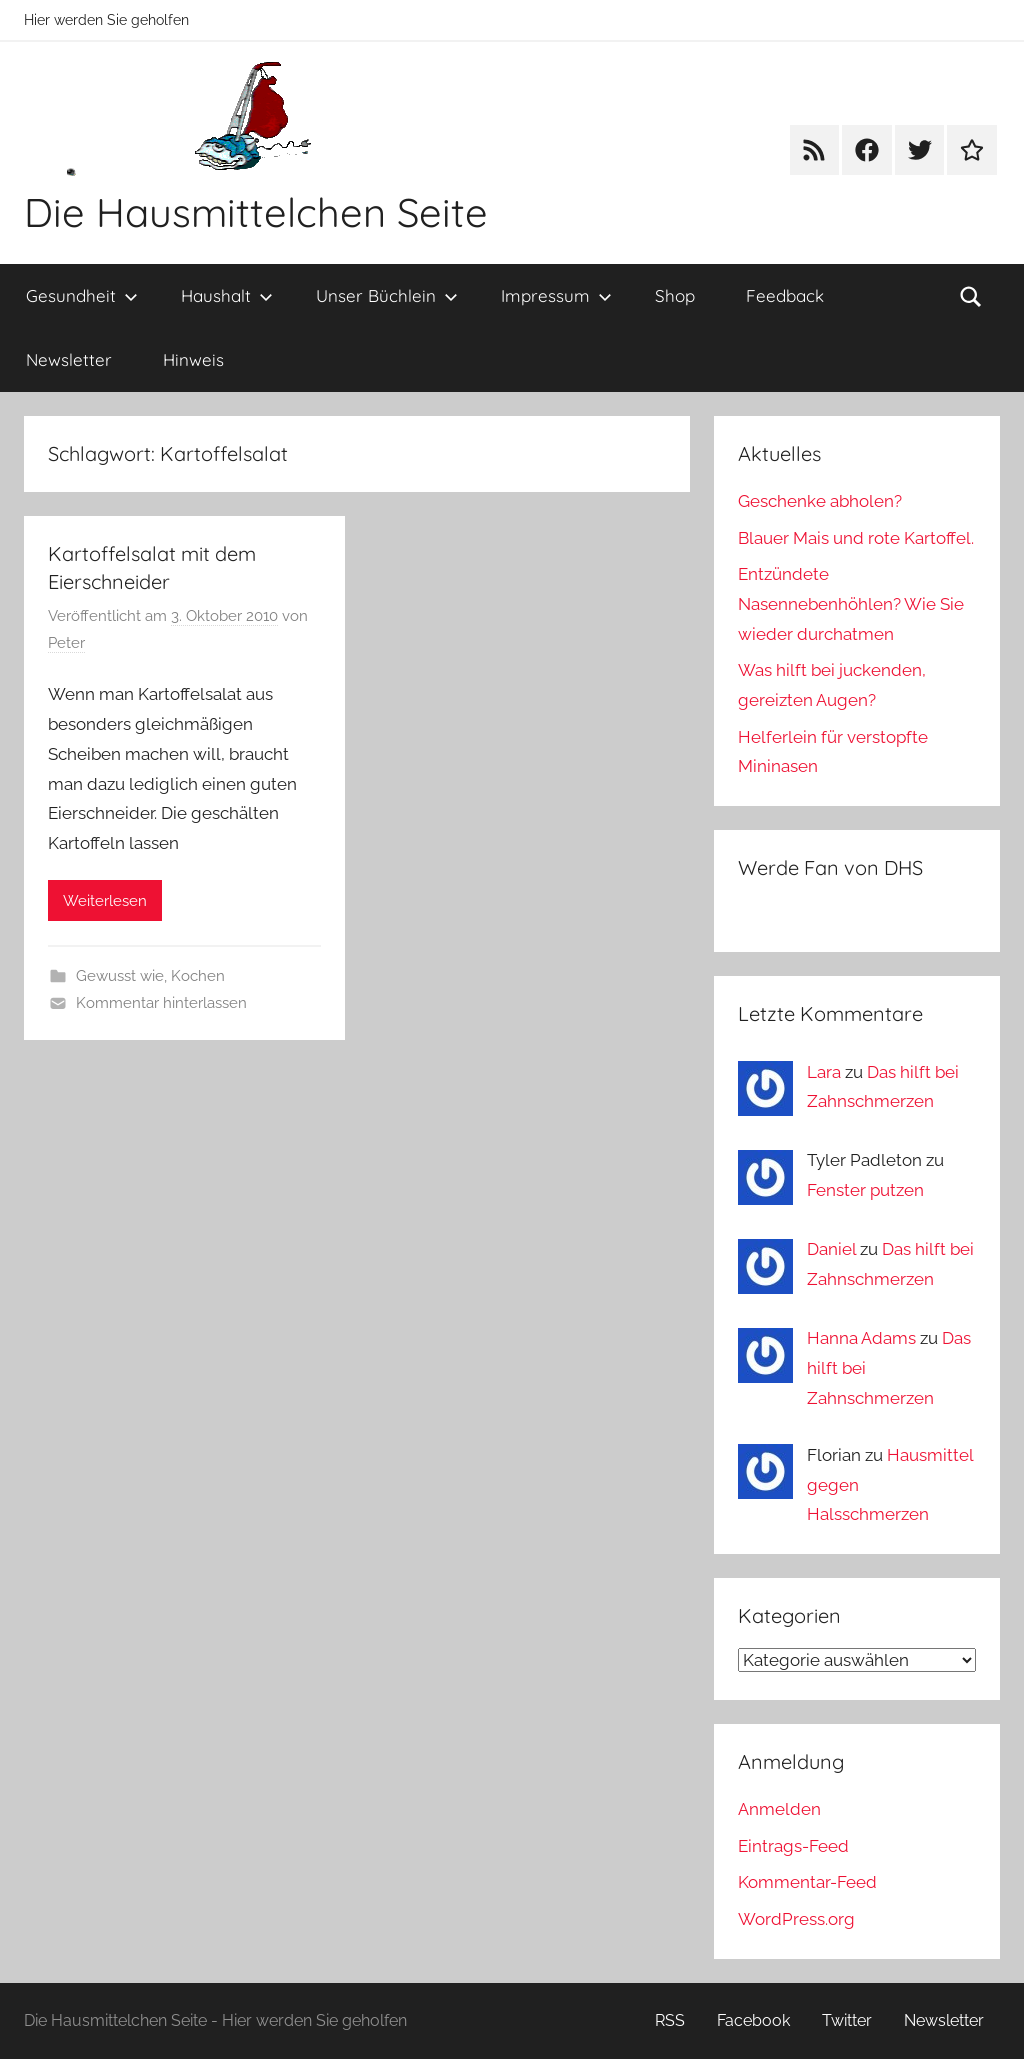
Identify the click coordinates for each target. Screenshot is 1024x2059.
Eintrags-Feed (793, 1846)
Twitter (847, 2020)
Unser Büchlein (387, 295)
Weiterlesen (105, 901)
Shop (675, 295)
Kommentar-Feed (807, 1882)
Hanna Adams (861, 1338)
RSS (670, 2020)
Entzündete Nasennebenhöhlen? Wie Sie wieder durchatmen (851, 604)
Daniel (831, 1249)
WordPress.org (796, 1919)
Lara (824, 1072)
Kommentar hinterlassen (161, 1003)
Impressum (556, 295)
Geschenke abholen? (820, 501)
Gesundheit (82, 295)
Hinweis (193, 359)
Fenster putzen (865, 1190)
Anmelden (779, 1809)
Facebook (753, 2020)
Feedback (785, 295)
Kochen (198, 976)
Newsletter (69, 359)
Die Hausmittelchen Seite (256, 212)
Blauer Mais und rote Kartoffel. (856, 538)
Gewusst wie (120, 976)
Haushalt (227, 295)
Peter (66, 643)
